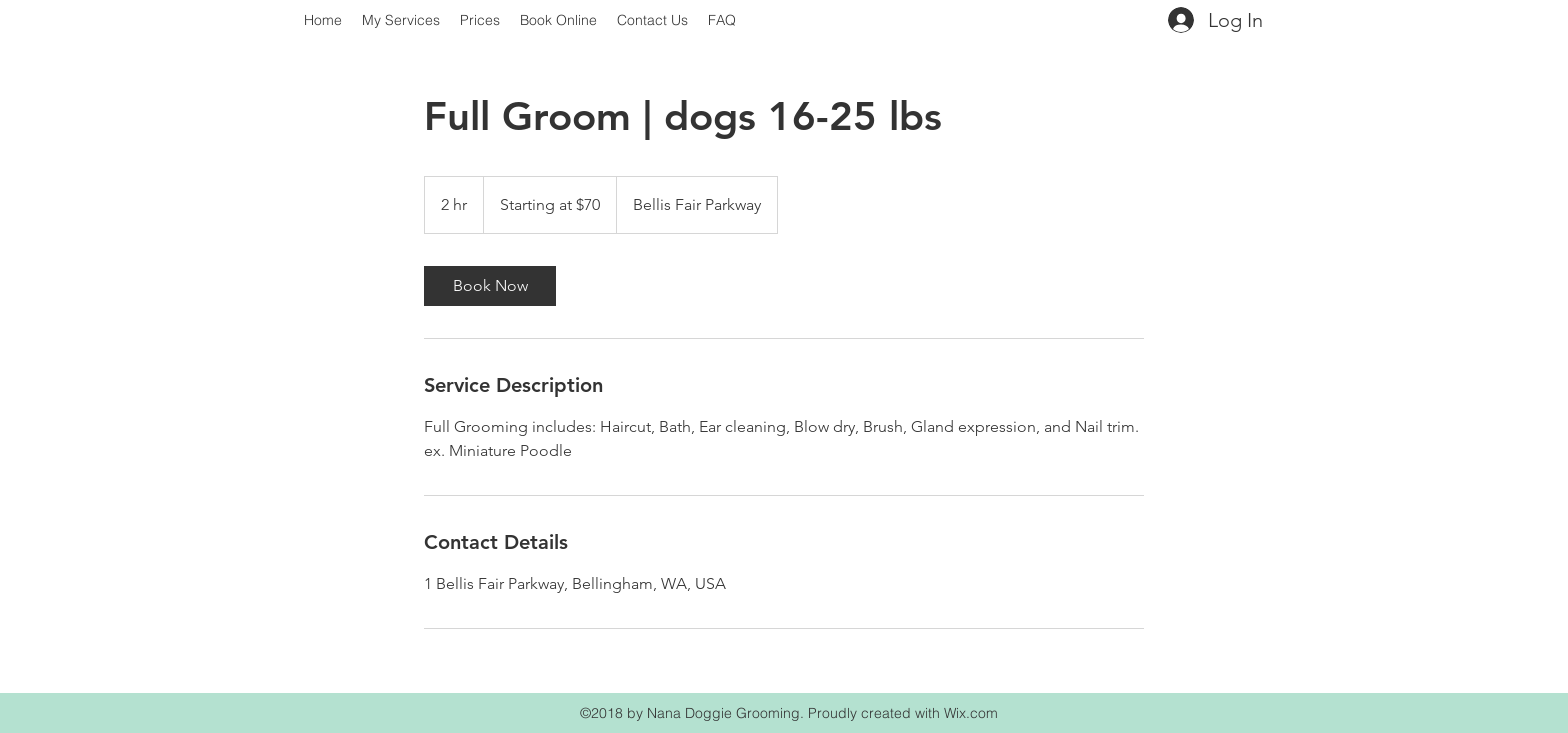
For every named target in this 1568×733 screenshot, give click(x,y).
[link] (490, 286)
